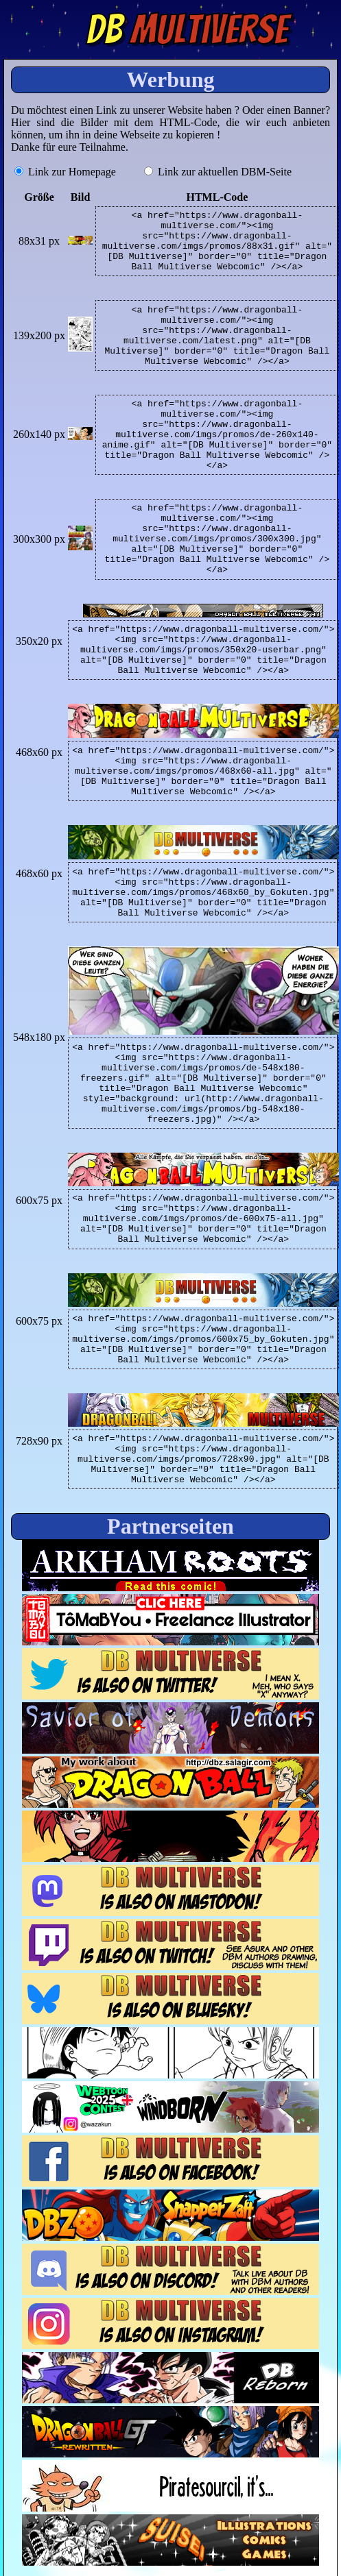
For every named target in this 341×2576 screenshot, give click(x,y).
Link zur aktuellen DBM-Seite (218, 171)
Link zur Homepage (65, 171)
